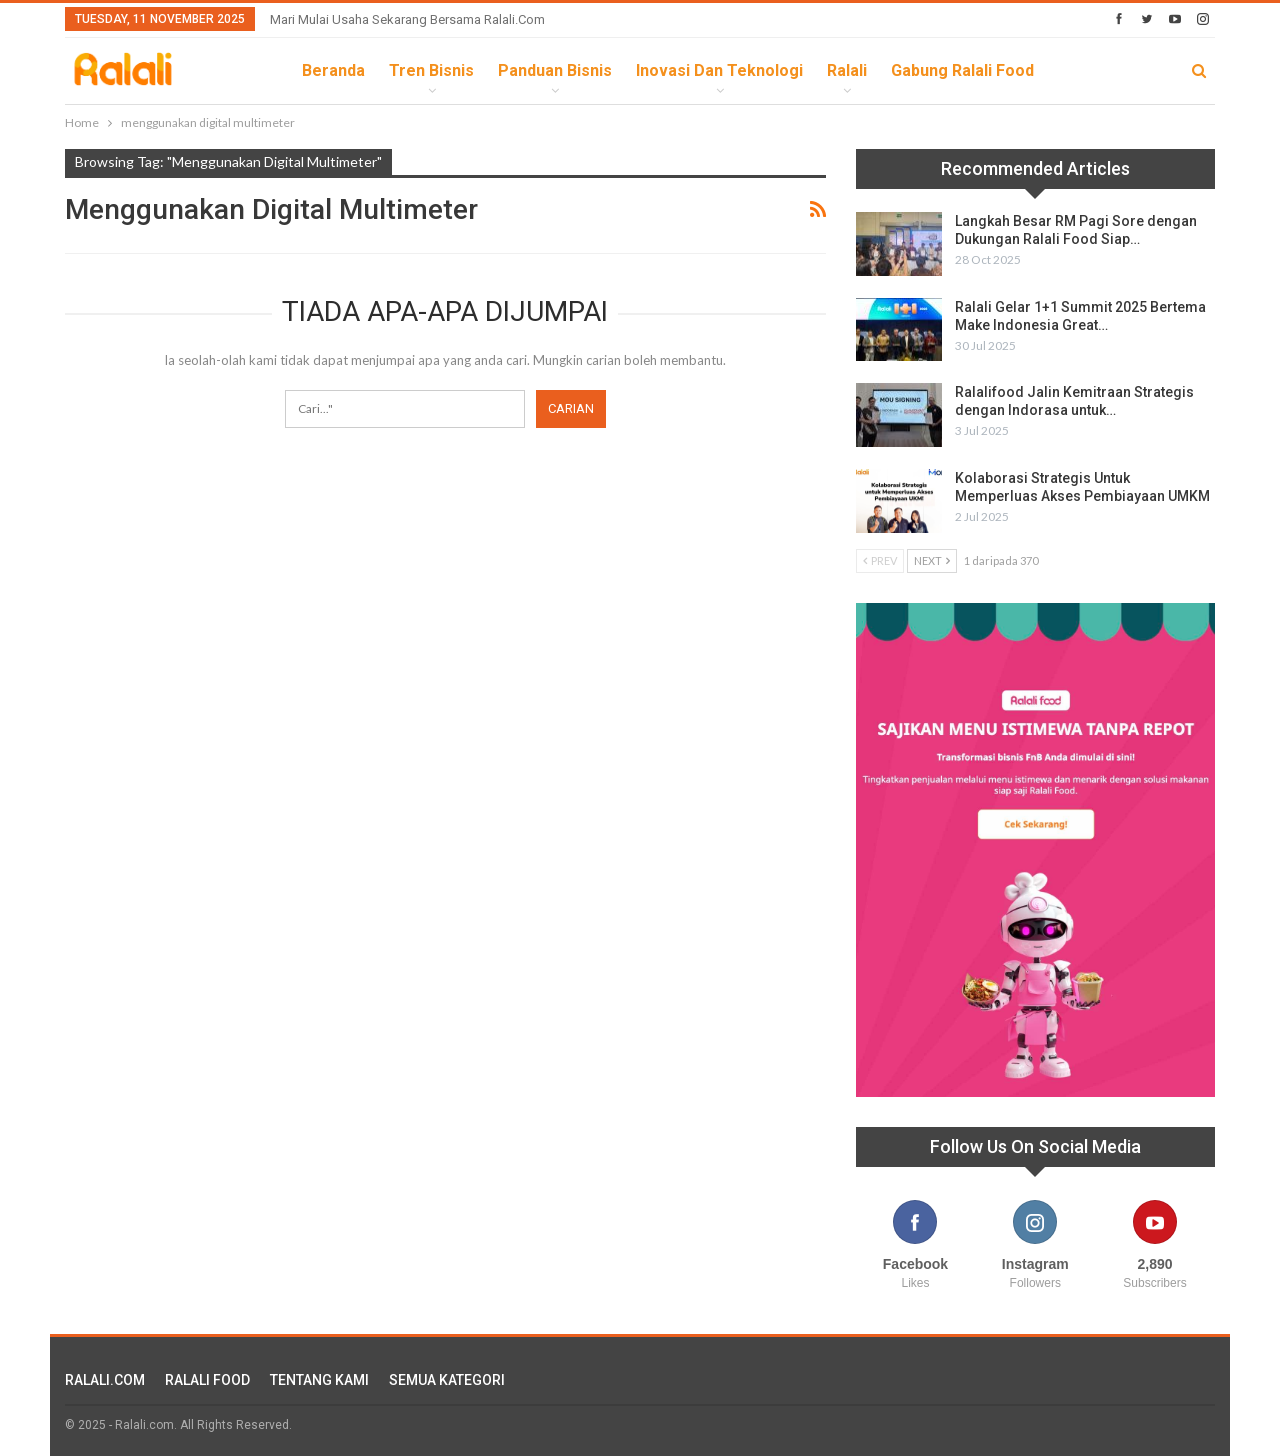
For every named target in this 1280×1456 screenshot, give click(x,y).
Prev (880, 560)
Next (932, 560)
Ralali (847, 70)
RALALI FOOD (207, 1380)
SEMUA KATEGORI (447, 1380)
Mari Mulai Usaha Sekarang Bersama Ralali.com (407, 19)
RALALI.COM (105, 1380)
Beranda (333, 70)
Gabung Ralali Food (962, 70)
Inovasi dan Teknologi (719, 70)
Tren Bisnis (431, 70)
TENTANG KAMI (319, 1380)
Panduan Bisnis (555, 70)
